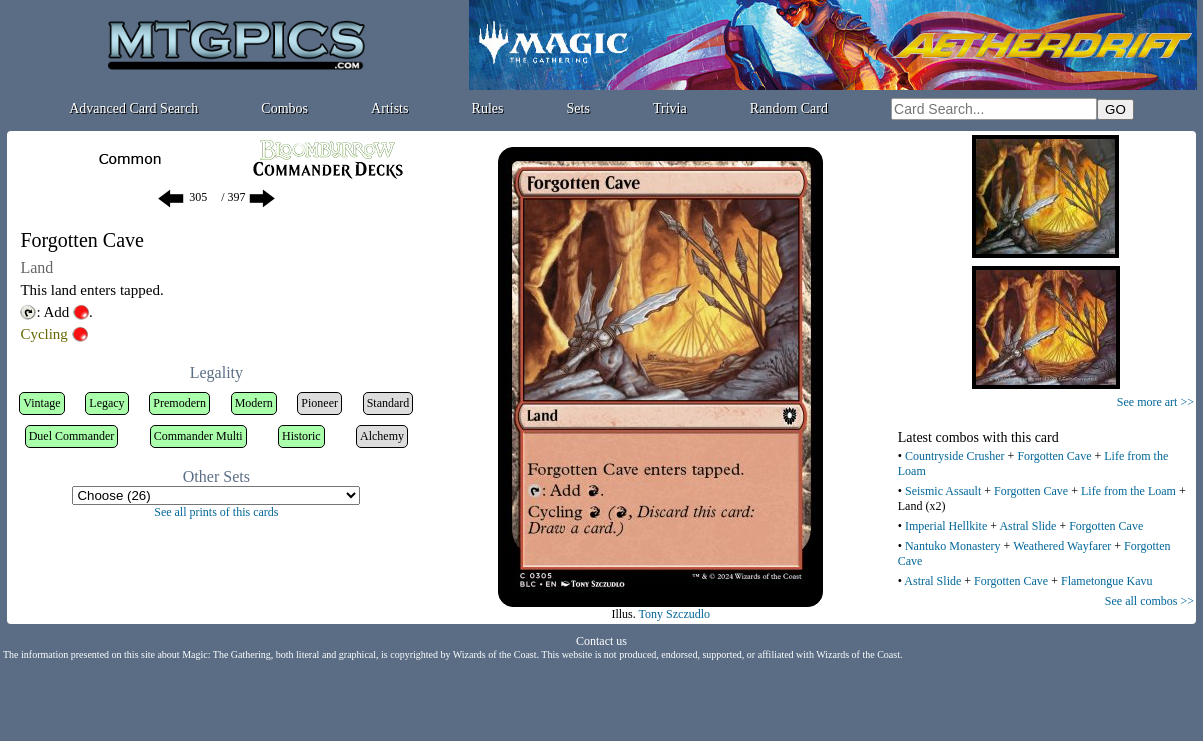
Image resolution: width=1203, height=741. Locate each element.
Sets (578, 108)
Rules (488, 108)
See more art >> (1155, 402)
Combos (284, 108)
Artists (389, 108)
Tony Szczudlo (674, 614)
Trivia (670, 108)
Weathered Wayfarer (1062, 546)
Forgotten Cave (1054, 456)
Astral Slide (1027, 526)
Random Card (789, 108)
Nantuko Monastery (953, 546)
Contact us (601, 641)
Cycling (44, 334)
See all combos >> (1149, 601)
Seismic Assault (943, 491)
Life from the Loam (1128, 491)
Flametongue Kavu (1107, 581)
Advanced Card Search (133, 108)
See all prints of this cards (216, 512)
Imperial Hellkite (946, 526)
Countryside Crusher (955, 456)
